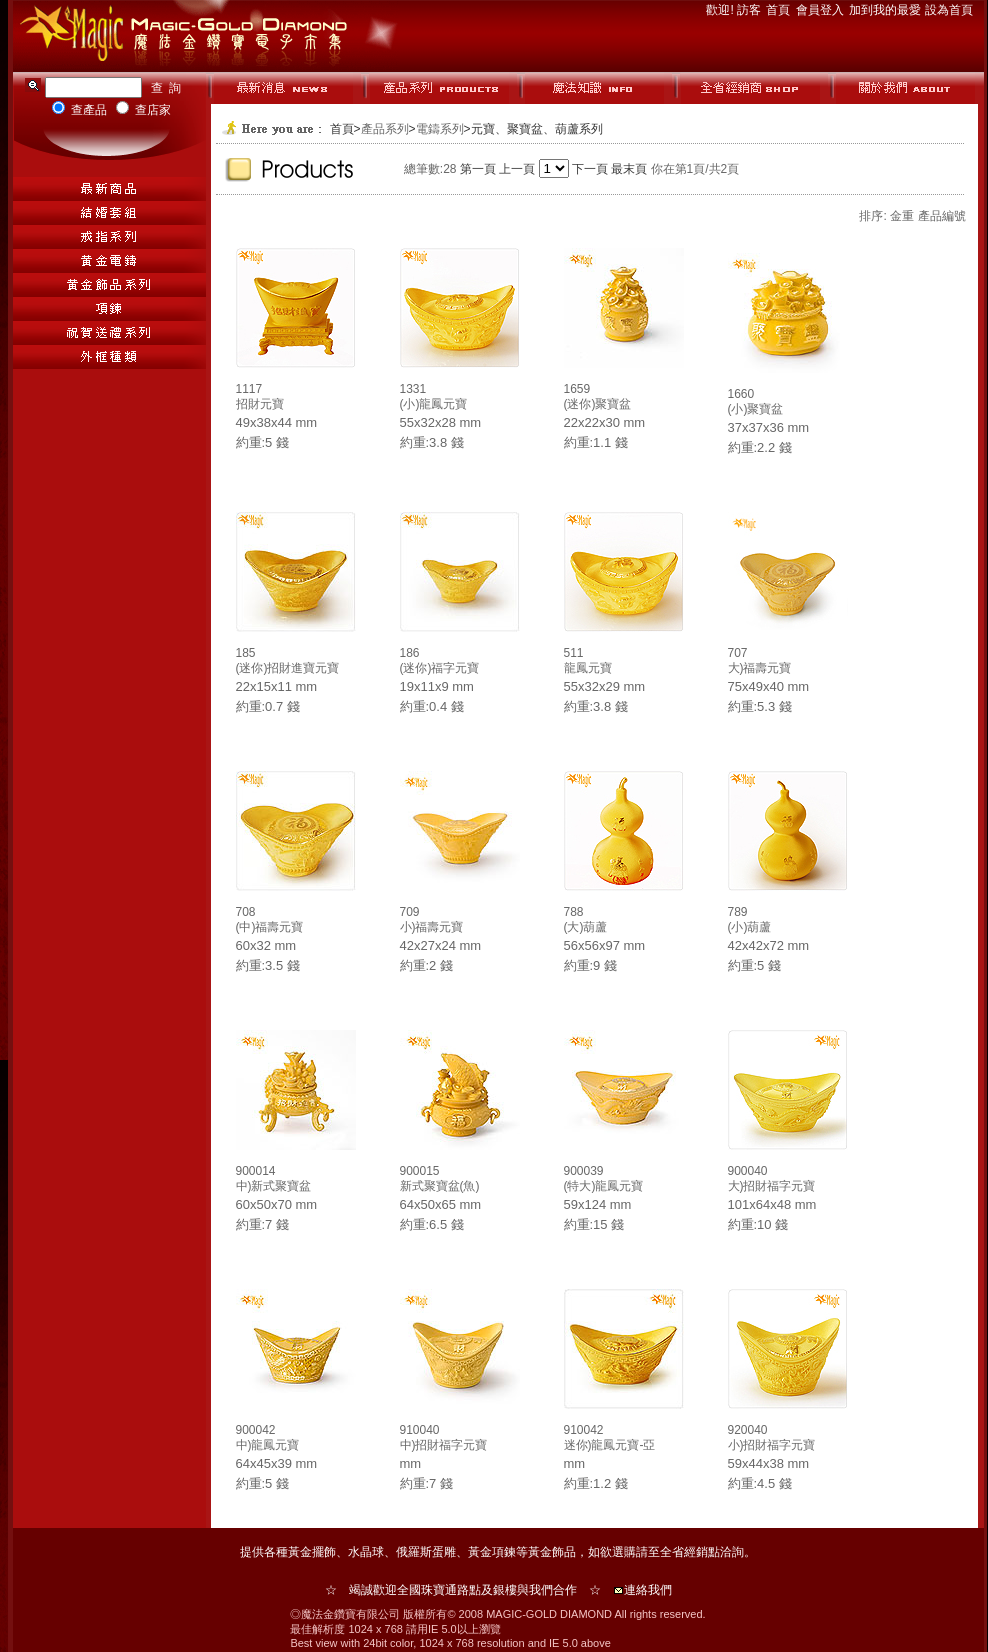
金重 (902, 216)
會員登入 (821, 10)
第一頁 (478, 169)
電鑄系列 (440, 129)
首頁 (779, 10)
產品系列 (385, 129)
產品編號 (942, 216)
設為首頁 (949, 10)
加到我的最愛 (886, 10)
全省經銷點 (690, 1552)
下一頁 (590, 169)
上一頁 (517, 169)
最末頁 (629, 169)
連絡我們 (648, 1590)
